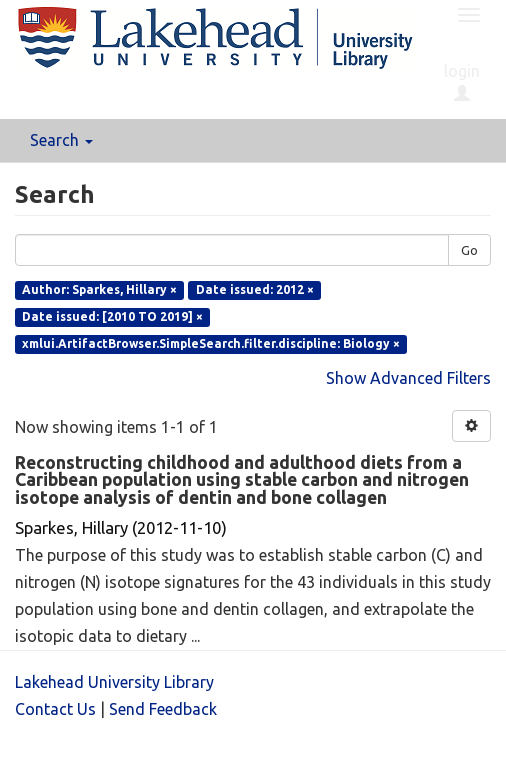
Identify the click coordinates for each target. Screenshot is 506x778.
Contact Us (55, 709)
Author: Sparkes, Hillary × (99, 289)
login (462, 82)
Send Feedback (163, 709)
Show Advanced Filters (408, 378)
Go (469, 250)
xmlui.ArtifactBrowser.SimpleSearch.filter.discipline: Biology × (211, 343)
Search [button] (61, 140)
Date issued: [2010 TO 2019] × (112, 316)
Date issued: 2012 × (255, 289)
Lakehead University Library (114, 682)
